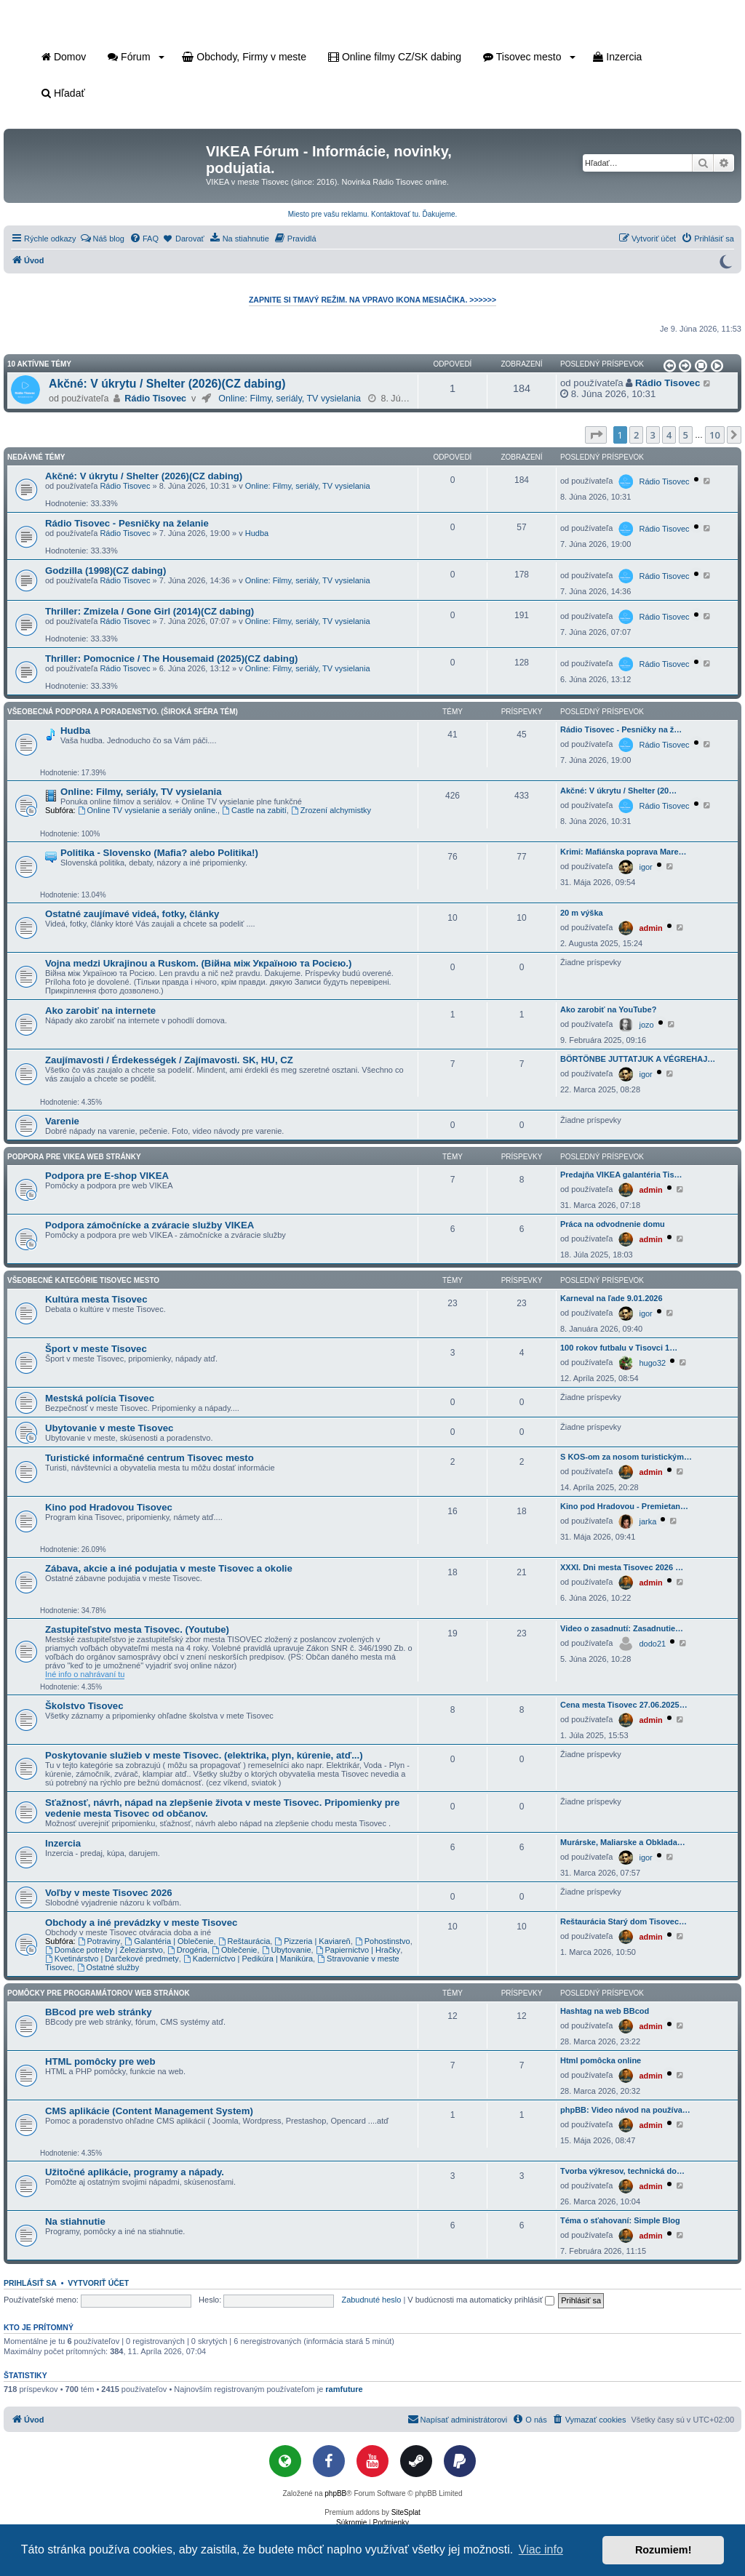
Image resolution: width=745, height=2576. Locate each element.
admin (650, 928)
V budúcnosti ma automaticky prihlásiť (480, 2299)
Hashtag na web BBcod (604, 2011)
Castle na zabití (254, 810)
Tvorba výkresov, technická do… (622, 2171)
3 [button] (653, 434)
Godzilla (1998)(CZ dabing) (105, 570)
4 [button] (669, 434)
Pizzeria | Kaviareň (312, 1941)
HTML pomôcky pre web (100, 2061)
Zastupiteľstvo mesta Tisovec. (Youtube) (137, 1629)
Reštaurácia (244, 1941)
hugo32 (652, 1363)
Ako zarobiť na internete (100, 1010)
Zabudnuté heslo (371, 2299)
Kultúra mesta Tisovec (96, 1299)
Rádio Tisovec (155, 398)
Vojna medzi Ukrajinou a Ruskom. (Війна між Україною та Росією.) (198, 963)
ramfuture (343, 2389)
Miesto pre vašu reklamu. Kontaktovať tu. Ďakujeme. (373, 214)
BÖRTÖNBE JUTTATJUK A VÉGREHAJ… (637, 1059)
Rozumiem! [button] (663, 2550)
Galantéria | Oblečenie (168, 1941)
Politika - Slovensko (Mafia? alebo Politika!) (159, 852)
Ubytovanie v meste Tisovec (109, 1428)
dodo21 (652, 1643)
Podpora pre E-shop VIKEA (107, 1175)
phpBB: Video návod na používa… (625, 2109)
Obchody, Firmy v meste (244, 57)
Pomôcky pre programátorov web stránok (98, 1993)
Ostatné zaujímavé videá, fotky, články (132, 913)
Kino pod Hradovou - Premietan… (624, 1506)
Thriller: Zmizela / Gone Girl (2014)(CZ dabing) (149, 611)
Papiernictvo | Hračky (358, 1949)
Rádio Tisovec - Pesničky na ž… (621, 729)
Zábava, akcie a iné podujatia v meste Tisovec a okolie (168, 1568)
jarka (647, 1521)
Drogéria (187, 1949)
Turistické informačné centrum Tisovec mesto (149, 1457)
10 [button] (714, 434)
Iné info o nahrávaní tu (84, 1674)
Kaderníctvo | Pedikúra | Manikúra (248, 1958)
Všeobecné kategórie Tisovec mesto (83, 1280)
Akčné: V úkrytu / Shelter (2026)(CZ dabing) (167, 383)
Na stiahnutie (75, 2221)
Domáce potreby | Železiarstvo (104, 1949)
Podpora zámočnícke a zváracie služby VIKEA (149, 1225)
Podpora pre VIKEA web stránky (74, 1157)
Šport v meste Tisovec (96, 1348)
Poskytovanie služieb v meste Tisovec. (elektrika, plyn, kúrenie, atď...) (204, 1755)
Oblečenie (234, 1949)
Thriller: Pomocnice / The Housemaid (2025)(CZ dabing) (171, 658)
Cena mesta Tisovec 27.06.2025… (624, 1704)
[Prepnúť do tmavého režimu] (725, 260)
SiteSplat (406, 2512)
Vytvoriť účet (98, 2283)
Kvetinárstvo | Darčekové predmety (112, 1958)
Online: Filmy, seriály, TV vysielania (289, 398)
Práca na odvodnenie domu (612, 1224)
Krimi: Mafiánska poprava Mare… (623, 851)
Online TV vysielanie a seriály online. (148, 810)
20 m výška (581, 912)
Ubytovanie (286, 1949)
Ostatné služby (108, 1967)
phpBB (335, 2493)
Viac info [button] (541, 2549)
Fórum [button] (136, 57)
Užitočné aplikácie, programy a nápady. (134, 2172)
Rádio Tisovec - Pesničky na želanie (127, 523)
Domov (63, 57)
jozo (646, 1024)
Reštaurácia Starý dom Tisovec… (623, 1921)
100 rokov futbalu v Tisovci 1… (618, 1347)
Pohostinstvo (382, 1941)
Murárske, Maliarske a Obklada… (622, 1842)
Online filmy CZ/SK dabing (394, 57)
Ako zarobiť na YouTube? (608, 1009)
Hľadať (63, 93)
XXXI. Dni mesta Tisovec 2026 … (621, 1567)
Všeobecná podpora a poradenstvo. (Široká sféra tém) (122, 712)
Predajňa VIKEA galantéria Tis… (621, 1174)
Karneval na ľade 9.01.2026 (611, 1298)
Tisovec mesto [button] (529, 57)
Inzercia (617, 57)
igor (645, 867)
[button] (669, 365)
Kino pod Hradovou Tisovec (108, 1507)
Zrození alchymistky (331, 810)
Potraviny (99, 1941)
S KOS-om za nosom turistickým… (626, 1456)
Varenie (62, 1121)
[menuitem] (102, 238)
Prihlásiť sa (30, 2283)
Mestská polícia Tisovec (99, 1398)
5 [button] (685, 434)
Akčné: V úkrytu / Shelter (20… (618, 790)
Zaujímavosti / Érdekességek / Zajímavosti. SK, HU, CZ (169, 1060)
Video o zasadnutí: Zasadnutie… (621, 1628)
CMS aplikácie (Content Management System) (149, 2110)
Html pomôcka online (600, 2060)
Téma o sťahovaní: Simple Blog (620, 2220)
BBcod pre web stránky (98, 2012)
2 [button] (636, 434)
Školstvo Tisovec (84, 1705)
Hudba (256, 533)
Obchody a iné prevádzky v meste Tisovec (141, 1922)
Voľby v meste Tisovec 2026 (108, 1892)
